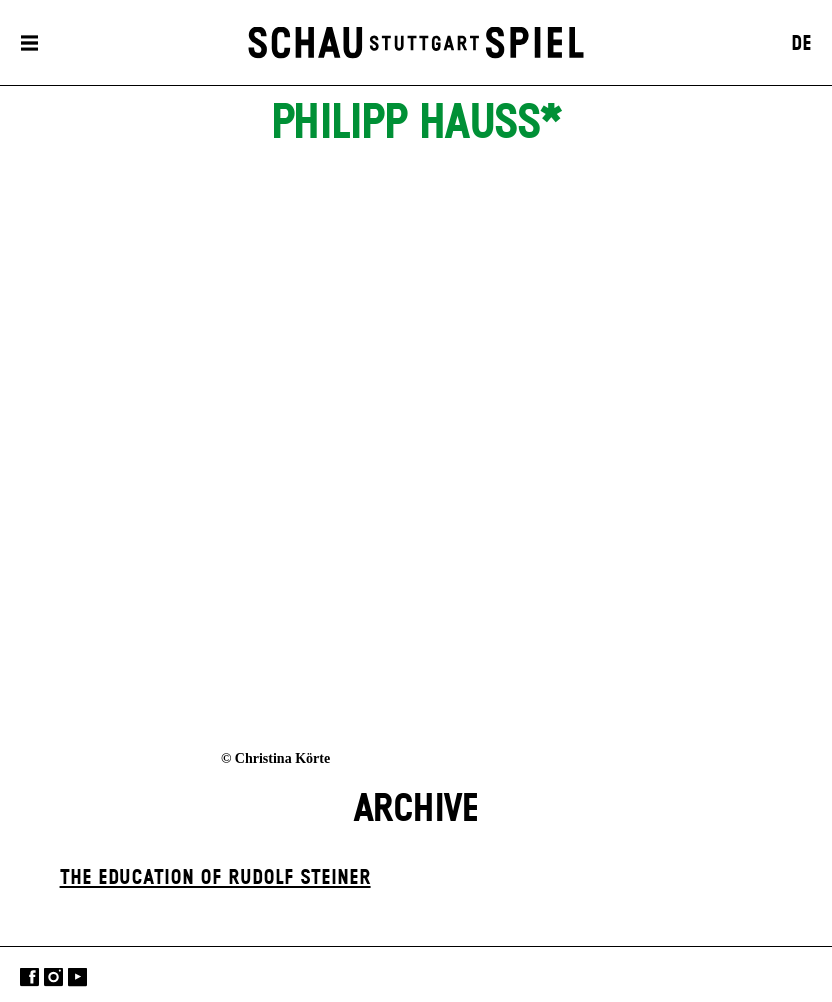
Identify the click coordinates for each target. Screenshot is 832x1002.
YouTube (77, 976)
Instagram (53, 976)
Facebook (29, 976)
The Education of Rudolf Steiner (215, 878)
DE (801, 44)
